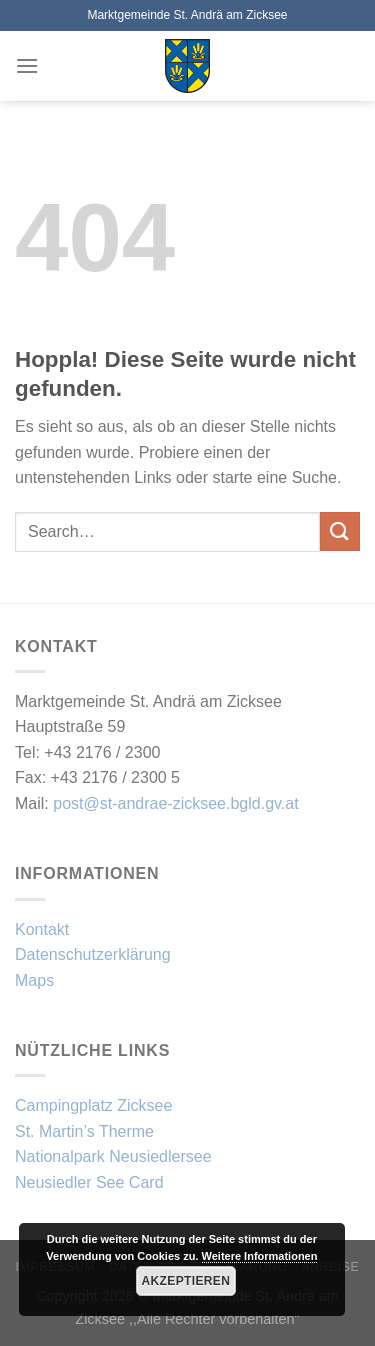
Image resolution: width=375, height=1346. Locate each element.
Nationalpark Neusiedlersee (113, 1156)
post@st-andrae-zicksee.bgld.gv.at (175, 803)
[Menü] (27, 65)
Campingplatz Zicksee (93, 1105)
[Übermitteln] (340, 531)
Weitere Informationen (260, 1256)
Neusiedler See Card (89, 1182)
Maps (34, 980)
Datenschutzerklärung (93, 954)
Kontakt (42, 929)
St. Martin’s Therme (84, 1131)
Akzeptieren (186, 1281)
